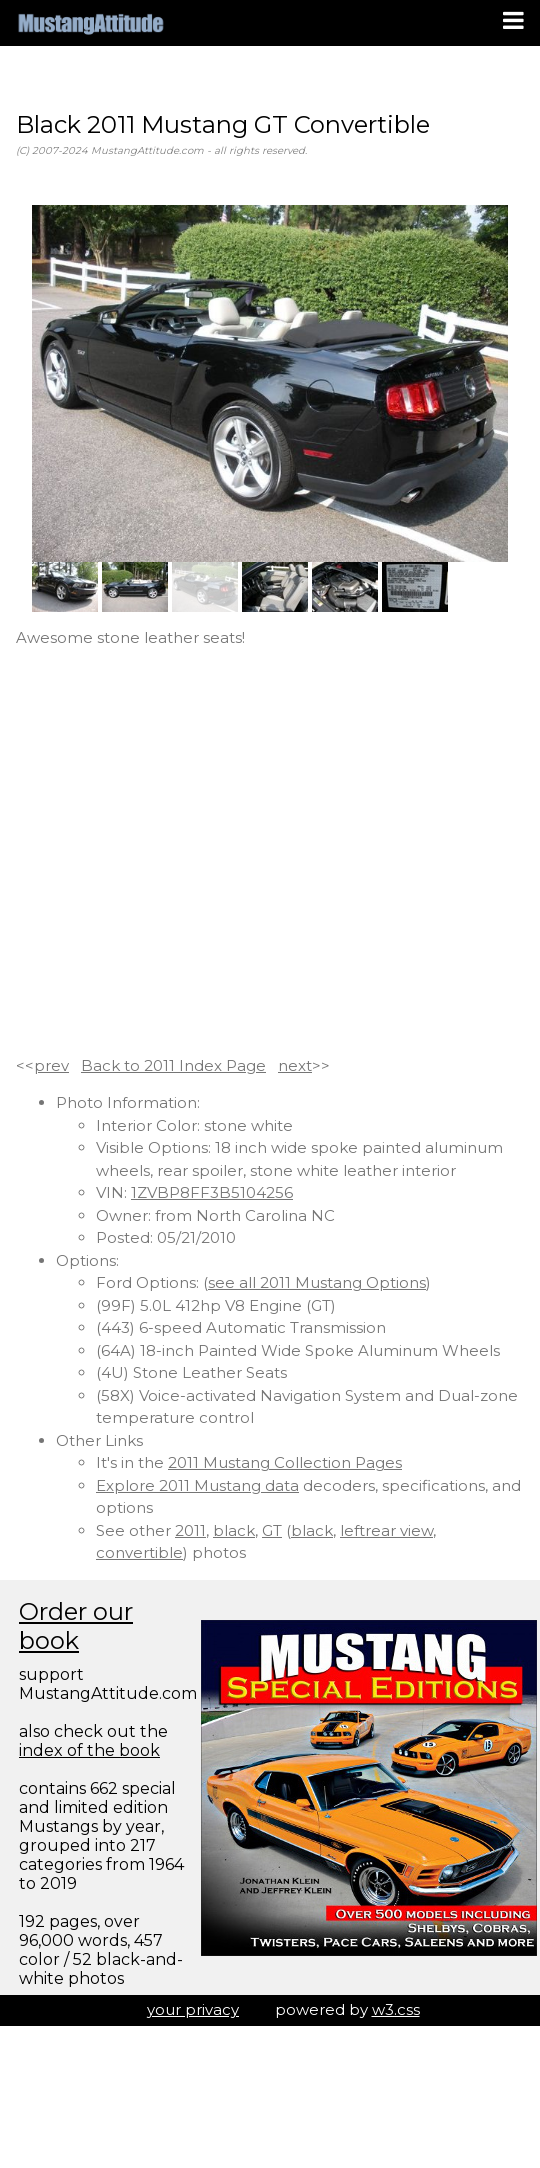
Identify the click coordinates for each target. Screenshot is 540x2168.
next (295, 1065)
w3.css (396, 2009)
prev (51, 1065)
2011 (190, 1530)
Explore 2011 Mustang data (197, 1485)
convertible (139, 1552)
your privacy (193, 2009)
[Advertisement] (187, 852)
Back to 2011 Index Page (173, 1065)
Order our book (76, 1626)
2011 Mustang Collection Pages (285, 1462)
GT (272, 1530)
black (234, 1530)
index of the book (89, 1750)
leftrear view (386, 1530)
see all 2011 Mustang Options (317, 1282)
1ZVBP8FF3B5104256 (212, 1192)
